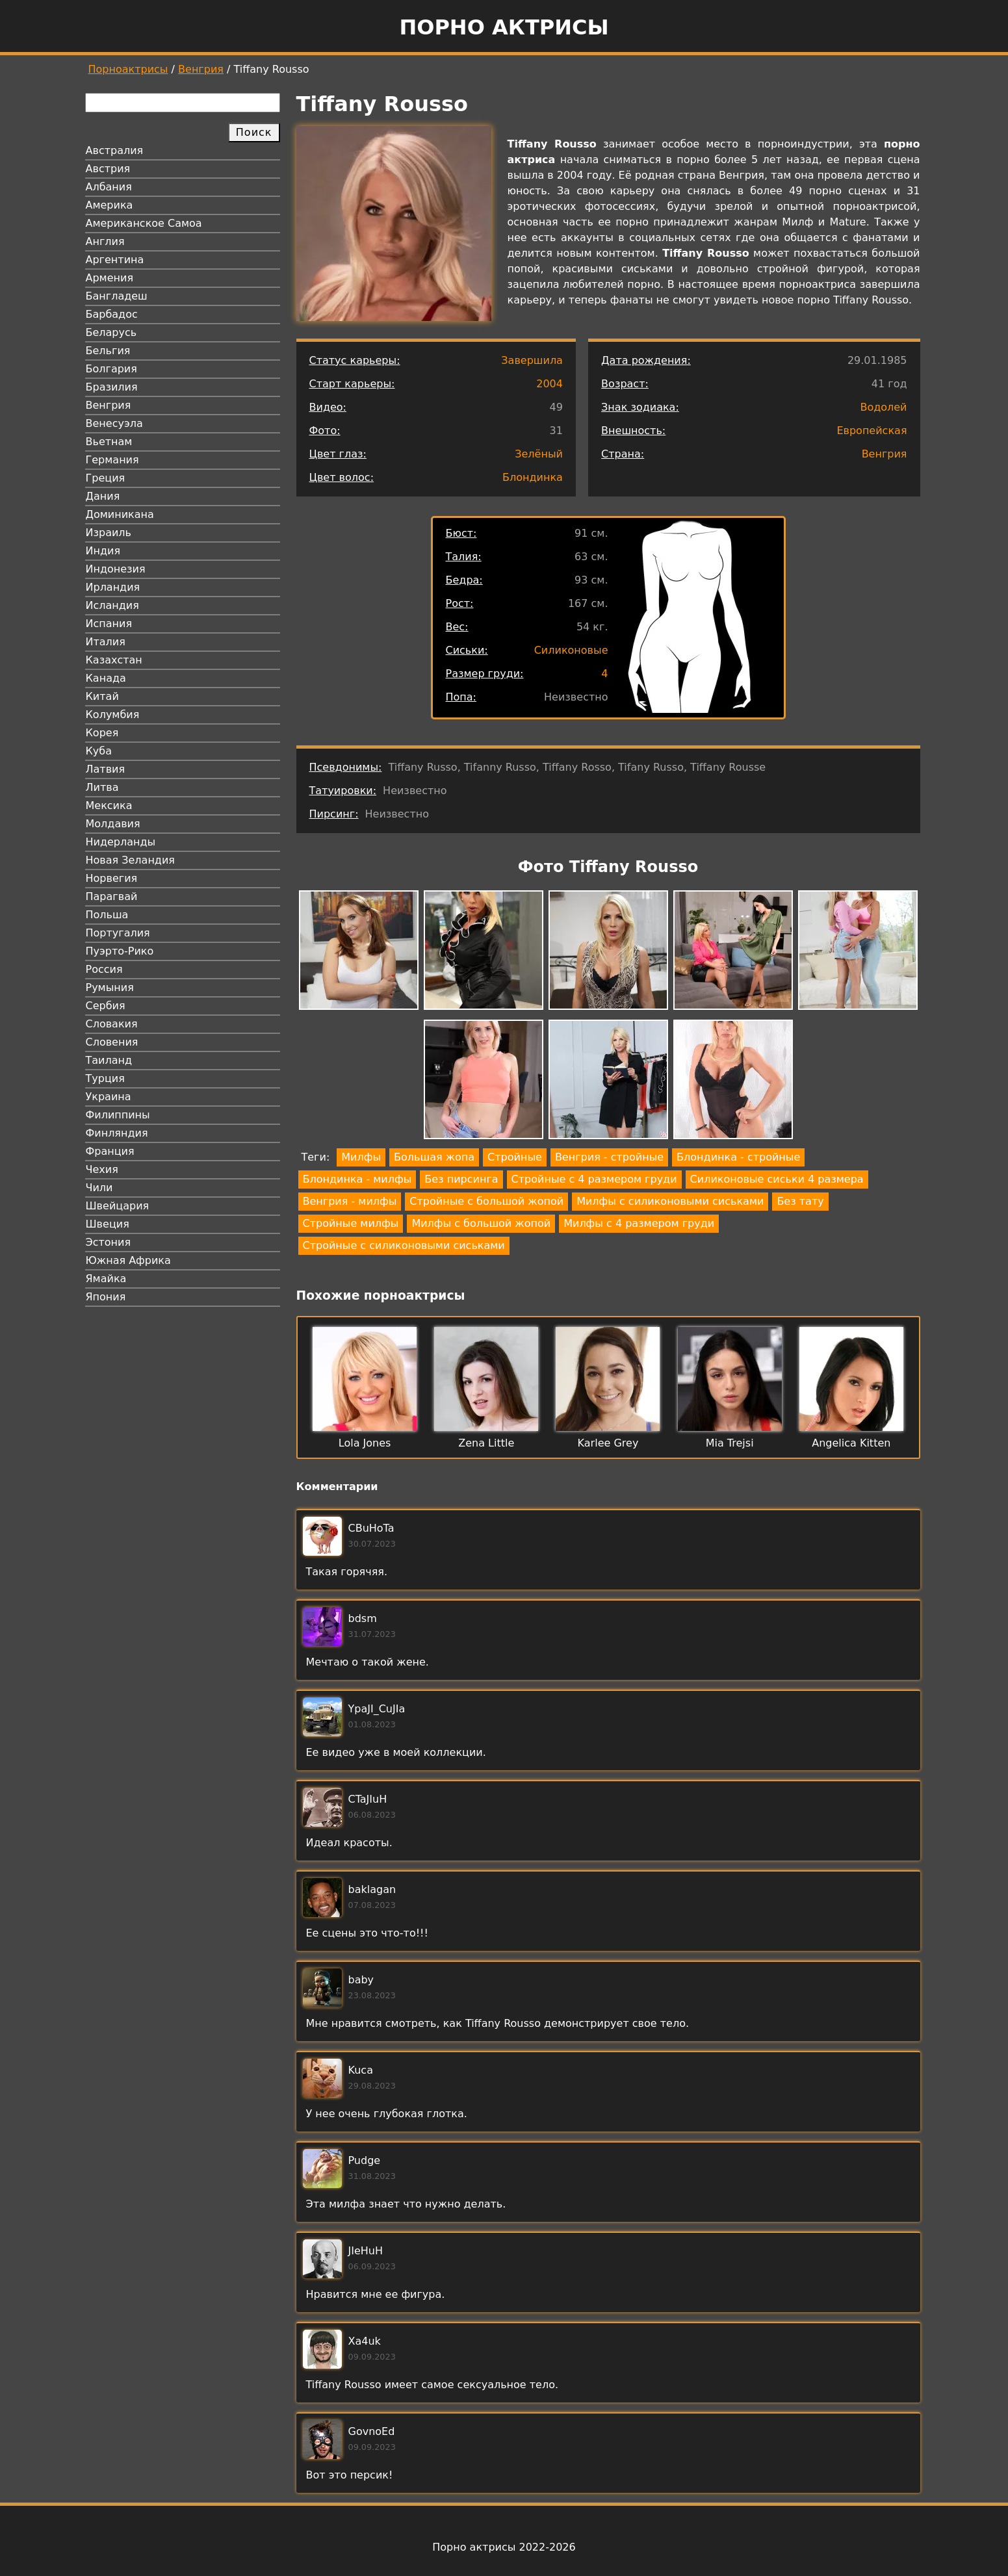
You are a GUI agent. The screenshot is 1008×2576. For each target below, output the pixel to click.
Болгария (111, 369)
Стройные (514, 1157)
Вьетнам (109, 441)
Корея (102, 733)
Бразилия (112, 387)
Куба (99, 751)
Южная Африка (128, 1260)
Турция (105, 1078)
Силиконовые (571, 650)
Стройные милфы (351, 1223)
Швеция (107, 1224)
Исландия (112, 605)
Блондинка (532, 477)
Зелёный (539, 454)
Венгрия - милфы (350, 1201)
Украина (108, 1096)
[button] (358, 952)
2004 (549, 384)
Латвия (105, 769)
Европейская (871, 430)
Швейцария (117, 1206)
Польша (107, 914)
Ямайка (106, 1278)
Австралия (115, 150)
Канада (106, 678)
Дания (103, 496)
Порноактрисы (128, 69)
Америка (109, 205)
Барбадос (112, 314)
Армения (110, 278)
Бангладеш (117, 296)
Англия (105, 241)
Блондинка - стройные (738, 1157)
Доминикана (120, 514)
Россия (104, 969)
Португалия (118, 933)
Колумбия (113, 714)
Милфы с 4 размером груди (638, 1223)
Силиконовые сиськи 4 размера (777, 1179)
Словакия (112, 1024)
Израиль (109, 532)
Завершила (532, 360)
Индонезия (116, 569)
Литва (102, 787)
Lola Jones (365, 1443)
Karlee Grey (608, 1443)
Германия (112, 460)
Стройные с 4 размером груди (594, 1179)
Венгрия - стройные (609, 1157)
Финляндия (117, 1133)
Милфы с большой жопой (480, 1223)
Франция (110, 1151)
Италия (105, 642)
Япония (106, 1297)
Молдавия (113, 824)
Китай (102, 696)
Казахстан (114, 660)
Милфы (361, 1157)
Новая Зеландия (130, 860)
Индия (103, 551)
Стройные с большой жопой (486, 1201)
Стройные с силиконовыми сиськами (404, 1245)
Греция (105, 478)
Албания (109, 187)
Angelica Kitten (851, 1443)
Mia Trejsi (730, 1443)
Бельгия (108, 350)
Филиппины (118, 1115)
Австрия (108, 168)
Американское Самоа (144, 223)
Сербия (105, 1005)
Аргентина (115, 259)
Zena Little (486, 1443)
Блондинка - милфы (357, 1179)
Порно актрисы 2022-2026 (503, 2547)
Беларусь (111, 332)
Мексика (109, 805)
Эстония (108, 1242)
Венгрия (201, 69)
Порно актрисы (503, 27)
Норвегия (112, 878)
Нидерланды (121, 842)
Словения (112, 1042)
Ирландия (113, 587)
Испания (109, 623)
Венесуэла (114, 423)
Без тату (800, 1201)
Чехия (102, 1169)
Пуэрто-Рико (120, 951)
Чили (99, 1187)
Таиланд (109, 1060)
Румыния (110, 987)
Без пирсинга (461, 1179)
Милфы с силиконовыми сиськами (670, 1201)
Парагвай (112, 896)
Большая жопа (434, 1157)
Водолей (883, 407)
